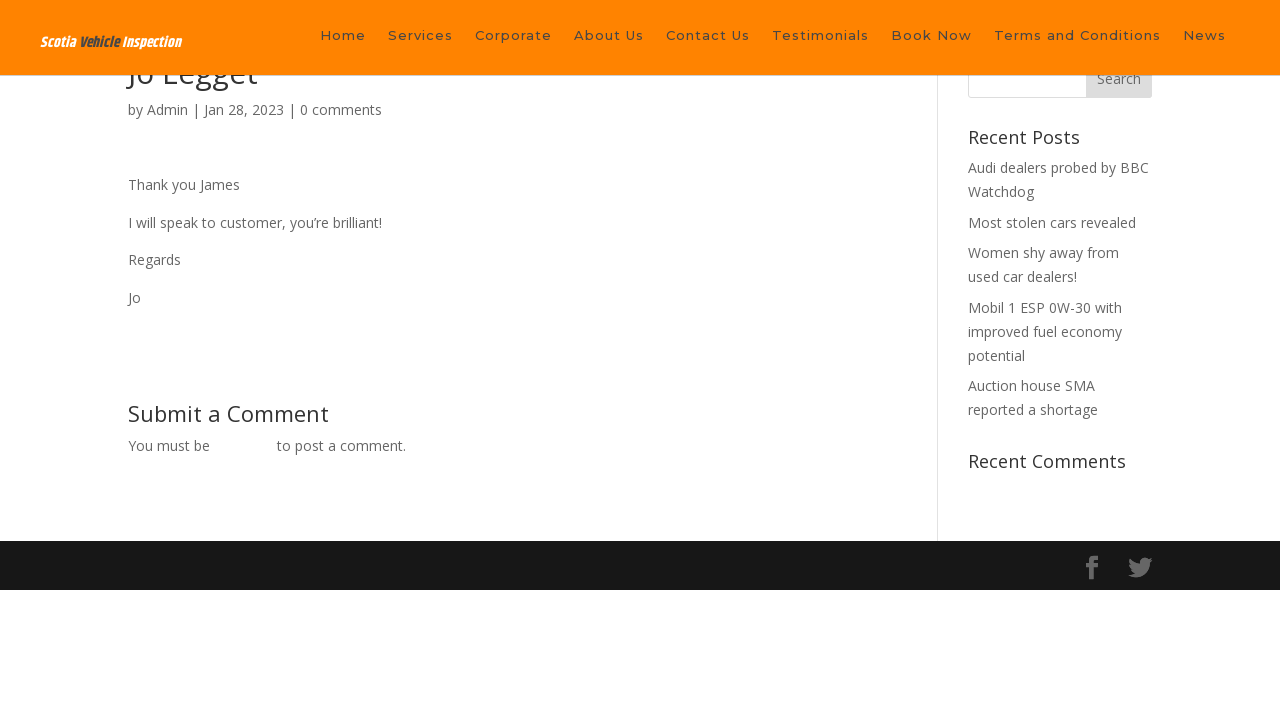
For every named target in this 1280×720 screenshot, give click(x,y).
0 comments (341, 109)
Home (343, 35)
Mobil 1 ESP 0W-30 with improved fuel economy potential (1045, 331)
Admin (167, 109)
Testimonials (820, 35)
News (1204, 35)
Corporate (513, 35)
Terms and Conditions (1077, 35)
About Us (609, 35)
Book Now (931, 35)
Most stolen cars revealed (1052, 222)
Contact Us (708, 35)
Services (420, 35)
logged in (243, 445)
